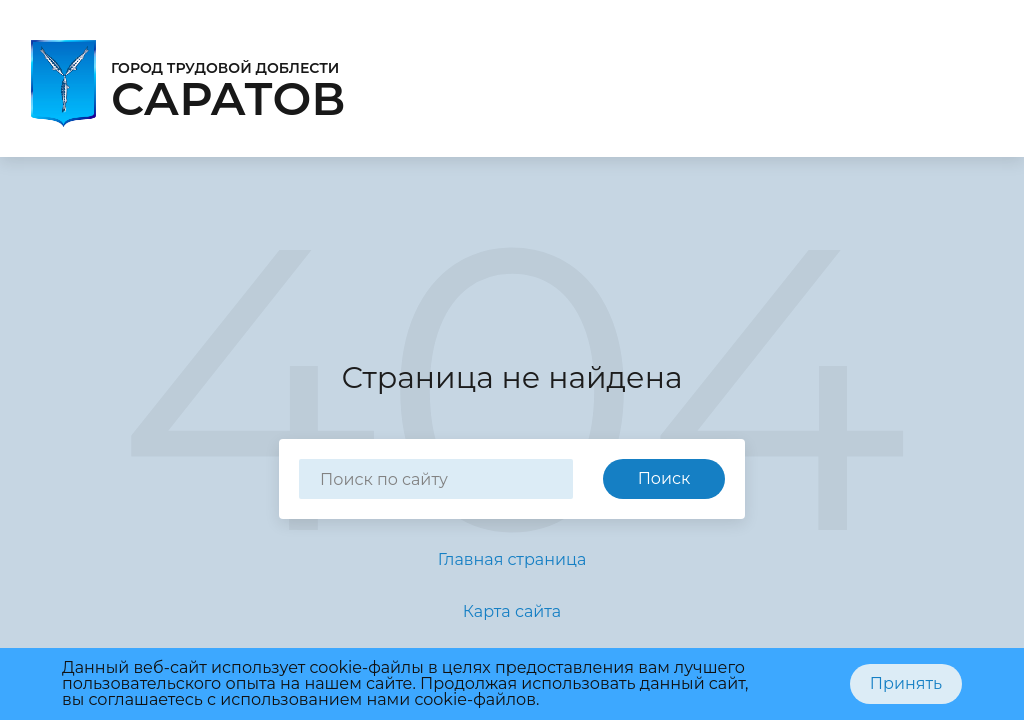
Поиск (664, 478)
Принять (906, 683)
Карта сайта (512, 611)
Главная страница (512, 559)
